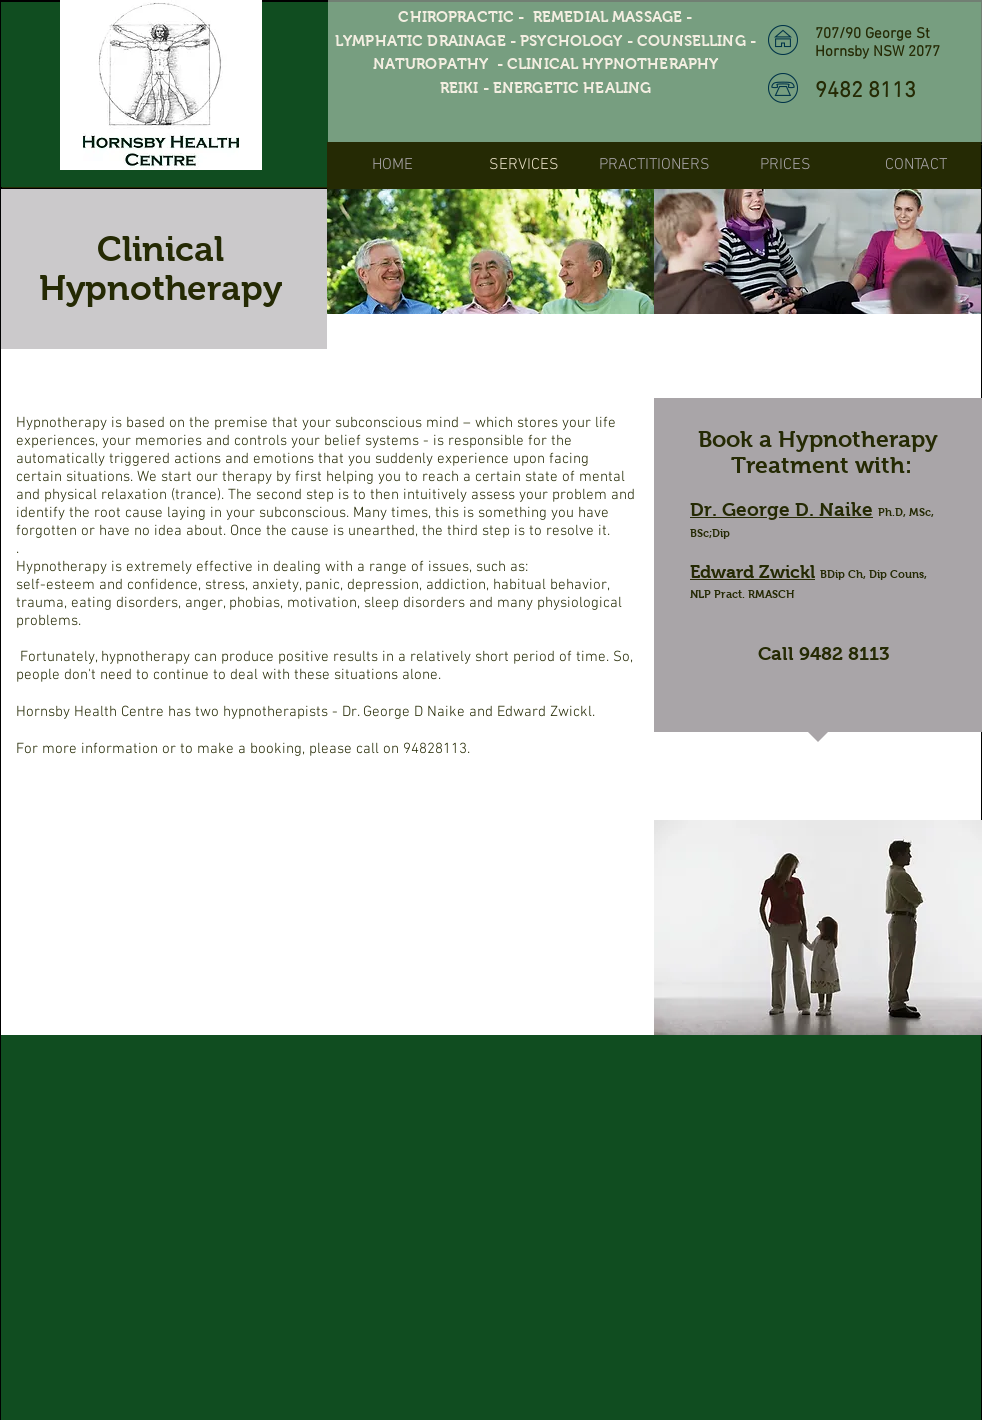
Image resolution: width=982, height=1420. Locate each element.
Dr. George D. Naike (781, 509)
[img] (490, 251)
